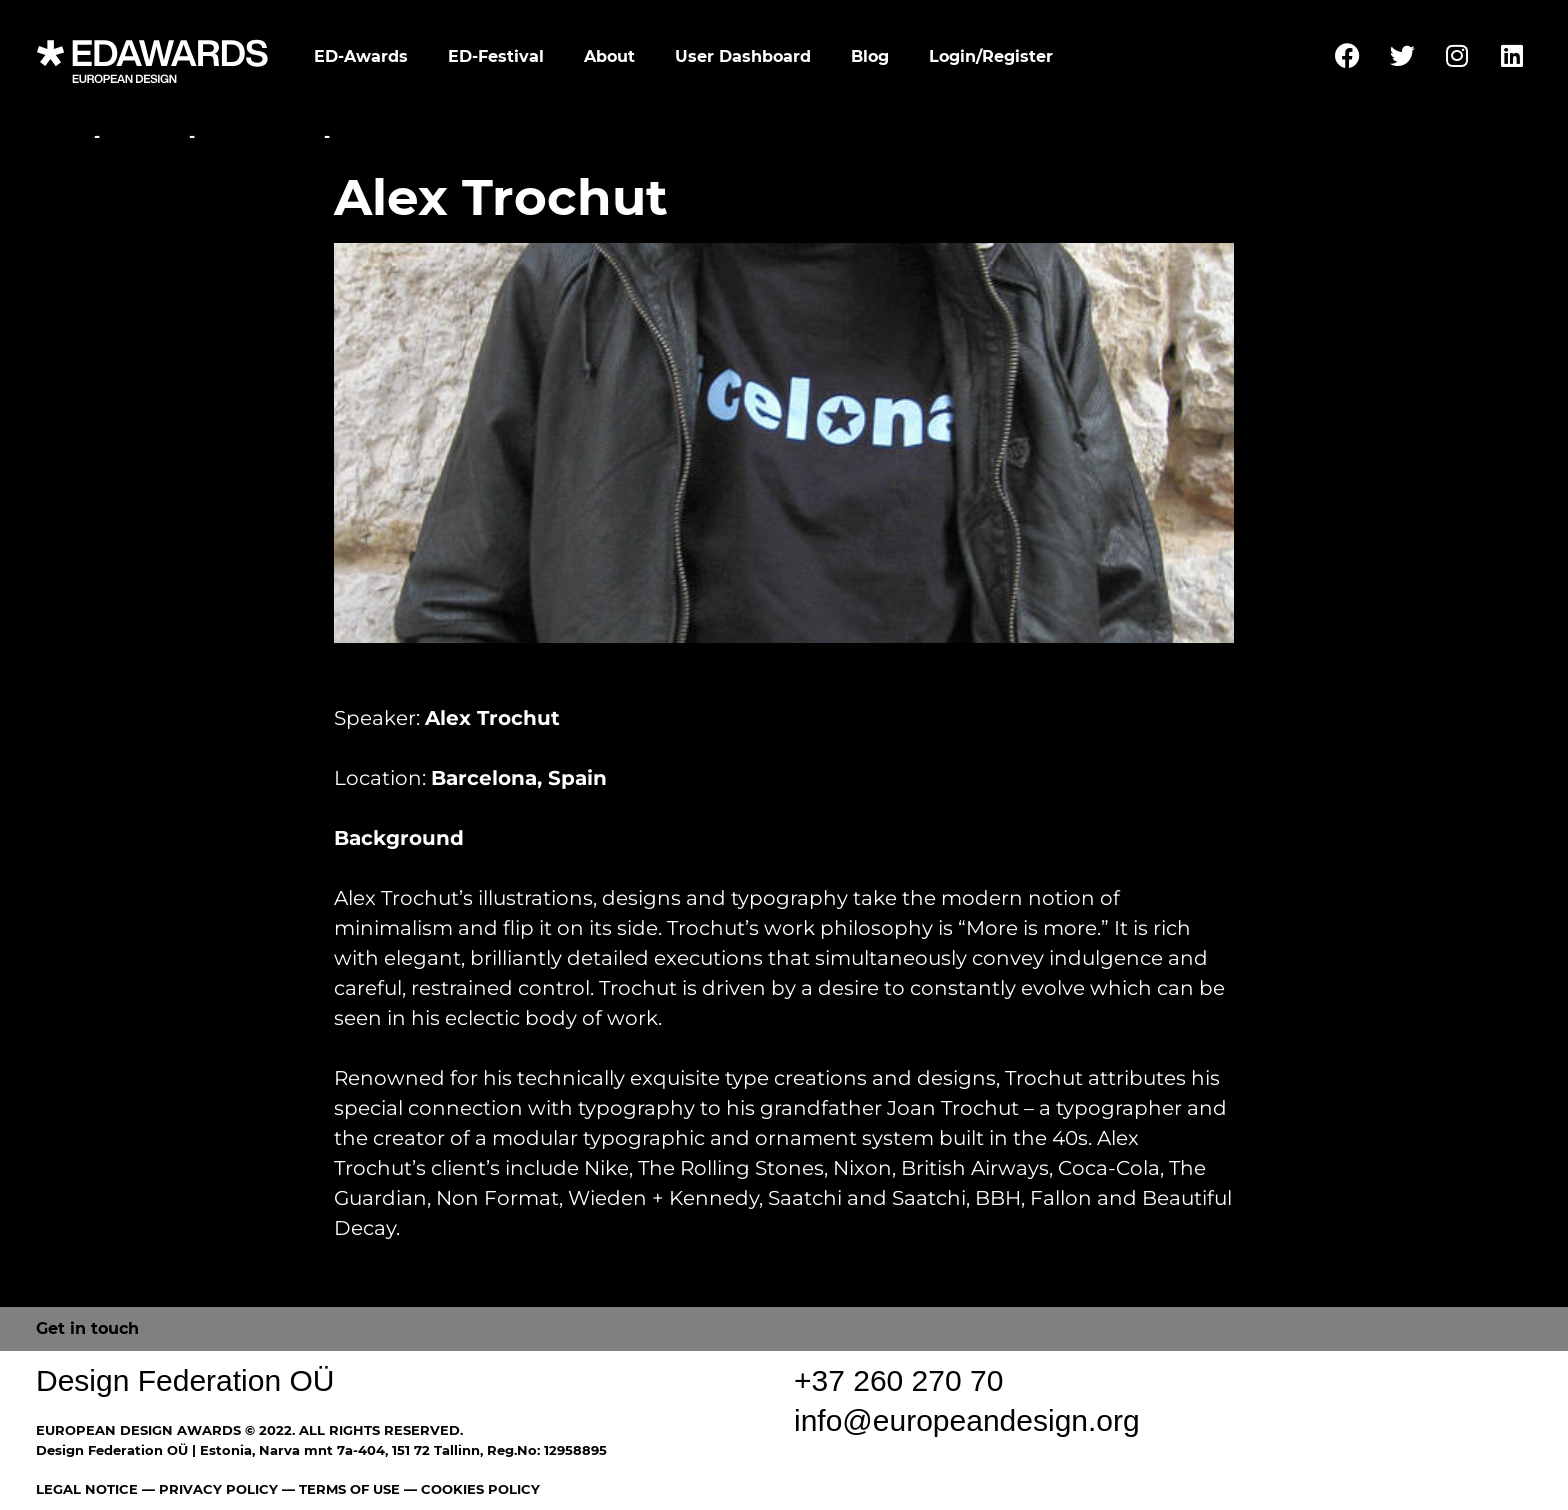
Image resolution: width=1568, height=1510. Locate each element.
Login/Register (991, 56)
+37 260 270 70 (898, 1380)
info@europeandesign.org (967, 1420)
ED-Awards (361, 56)
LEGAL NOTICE (87, 1489)
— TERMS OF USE (341, 1489)
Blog (870, 56)
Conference (259, 136)
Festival (144, 136)
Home (62, 136)
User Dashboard (743, 56)
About (609, 56)
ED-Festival (496, 56)
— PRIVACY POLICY (208, 1489)
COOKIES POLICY (480, 1489)
